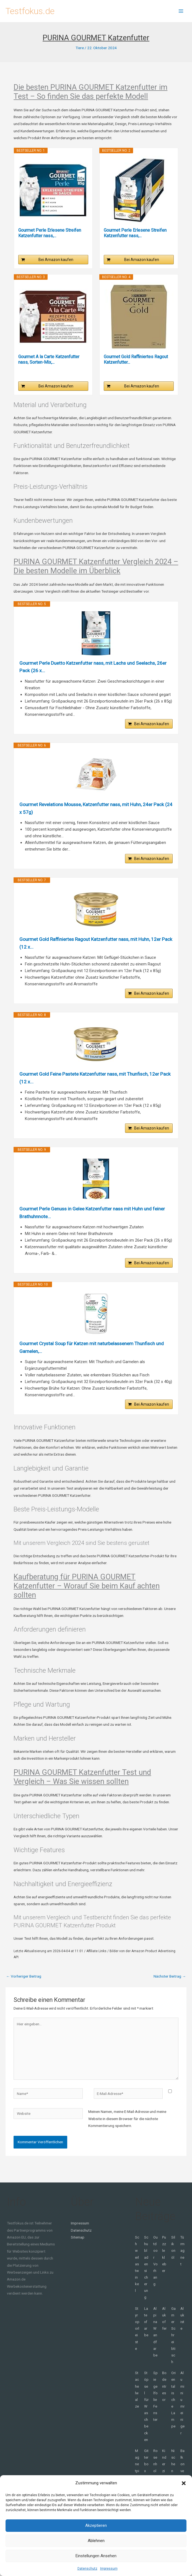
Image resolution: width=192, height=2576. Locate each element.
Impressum (109, 2568)
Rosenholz (155, 2473)
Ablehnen (96, 2540)
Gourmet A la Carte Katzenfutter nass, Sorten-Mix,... (48, 359)
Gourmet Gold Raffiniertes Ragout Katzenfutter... (136, 359)
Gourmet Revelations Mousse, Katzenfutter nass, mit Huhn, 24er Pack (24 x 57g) (95, 810)
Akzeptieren (96, 2525)
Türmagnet (182, 2259)
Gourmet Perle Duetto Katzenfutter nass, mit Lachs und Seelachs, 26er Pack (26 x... (91, 667)
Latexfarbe (146, 2331)
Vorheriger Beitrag (23, 1985)
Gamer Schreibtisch (173, 2344)
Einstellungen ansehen (96, 2555)
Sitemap (77, 2246)
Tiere (80, 48)
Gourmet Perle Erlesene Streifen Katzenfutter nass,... (49, 233)
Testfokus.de (30, 11)
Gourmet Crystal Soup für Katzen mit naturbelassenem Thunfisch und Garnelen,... (91, 1355)
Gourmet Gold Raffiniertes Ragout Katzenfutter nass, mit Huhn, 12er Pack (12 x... (93, 946)
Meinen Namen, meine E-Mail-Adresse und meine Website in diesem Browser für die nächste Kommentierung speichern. (127, 2127)
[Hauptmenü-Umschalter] (181, 11)
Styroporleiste (137, 2338)
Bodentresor (164, 2395)
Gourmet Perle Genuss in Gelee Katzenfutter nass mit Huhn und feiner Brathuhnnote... (89, 1219)
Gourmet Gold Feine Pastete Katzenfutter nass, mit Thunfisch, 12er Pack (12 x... (93, 1083)
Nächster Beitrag (170, 1985)
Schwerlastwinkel (137, 2273)
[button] (183, 2483)
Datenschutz (87, 2568)
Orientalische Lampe (173, 2408)
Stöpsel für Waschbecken (146, 2415)
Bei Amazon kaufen (55, 259)
